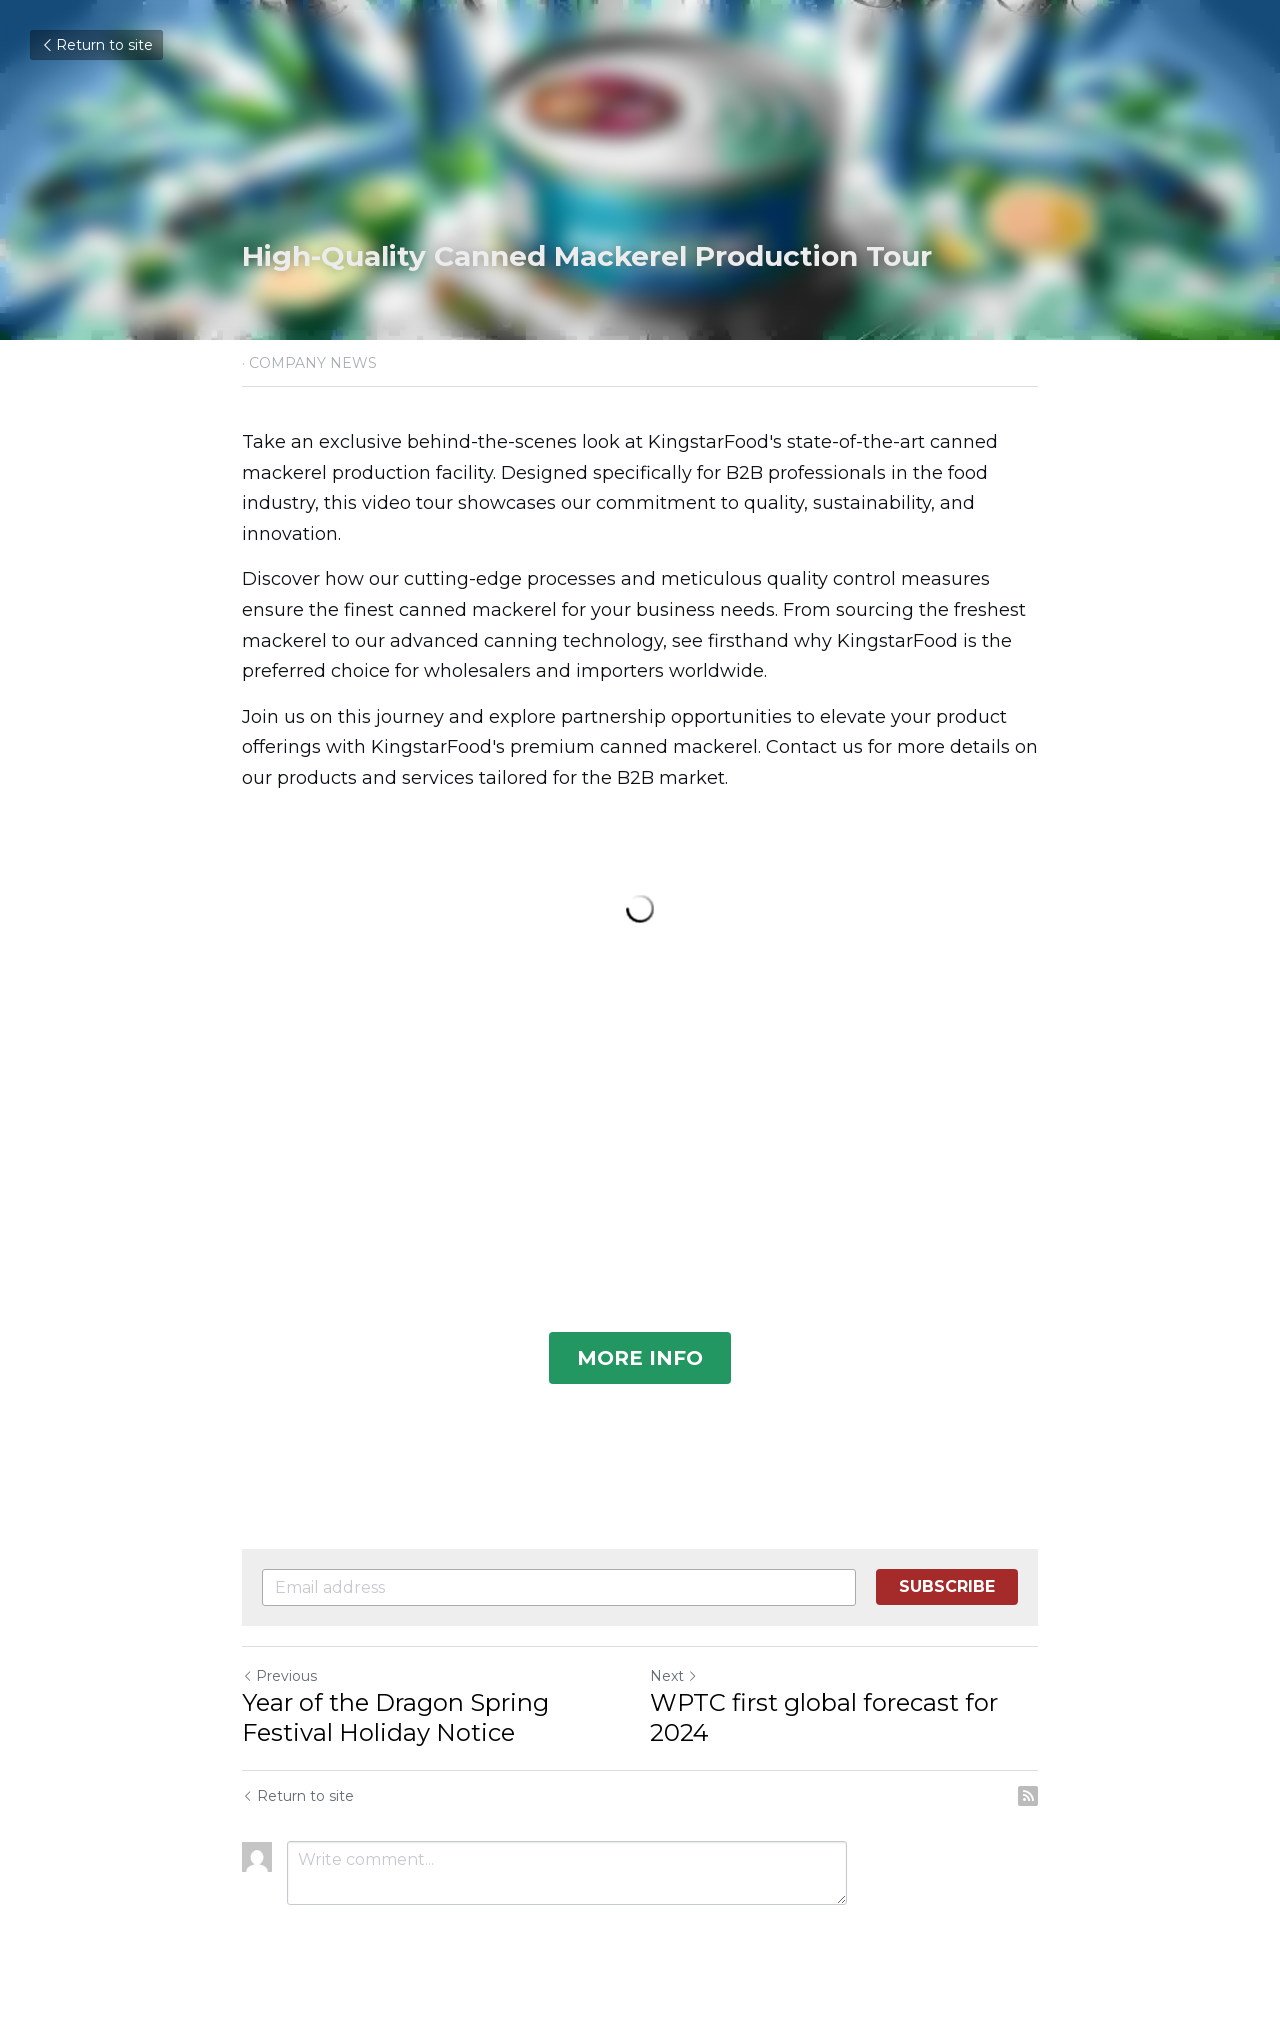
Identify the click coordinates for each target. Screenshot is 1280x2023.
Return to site (96, 45)
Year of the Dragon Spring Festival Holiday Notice (395, 1717)
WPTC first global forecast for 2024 (824, 1717)
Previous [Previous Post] (279, 1676)
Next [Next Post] (674, 1676)
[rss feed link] (1028, 1796)
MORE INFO (640, 1358)
